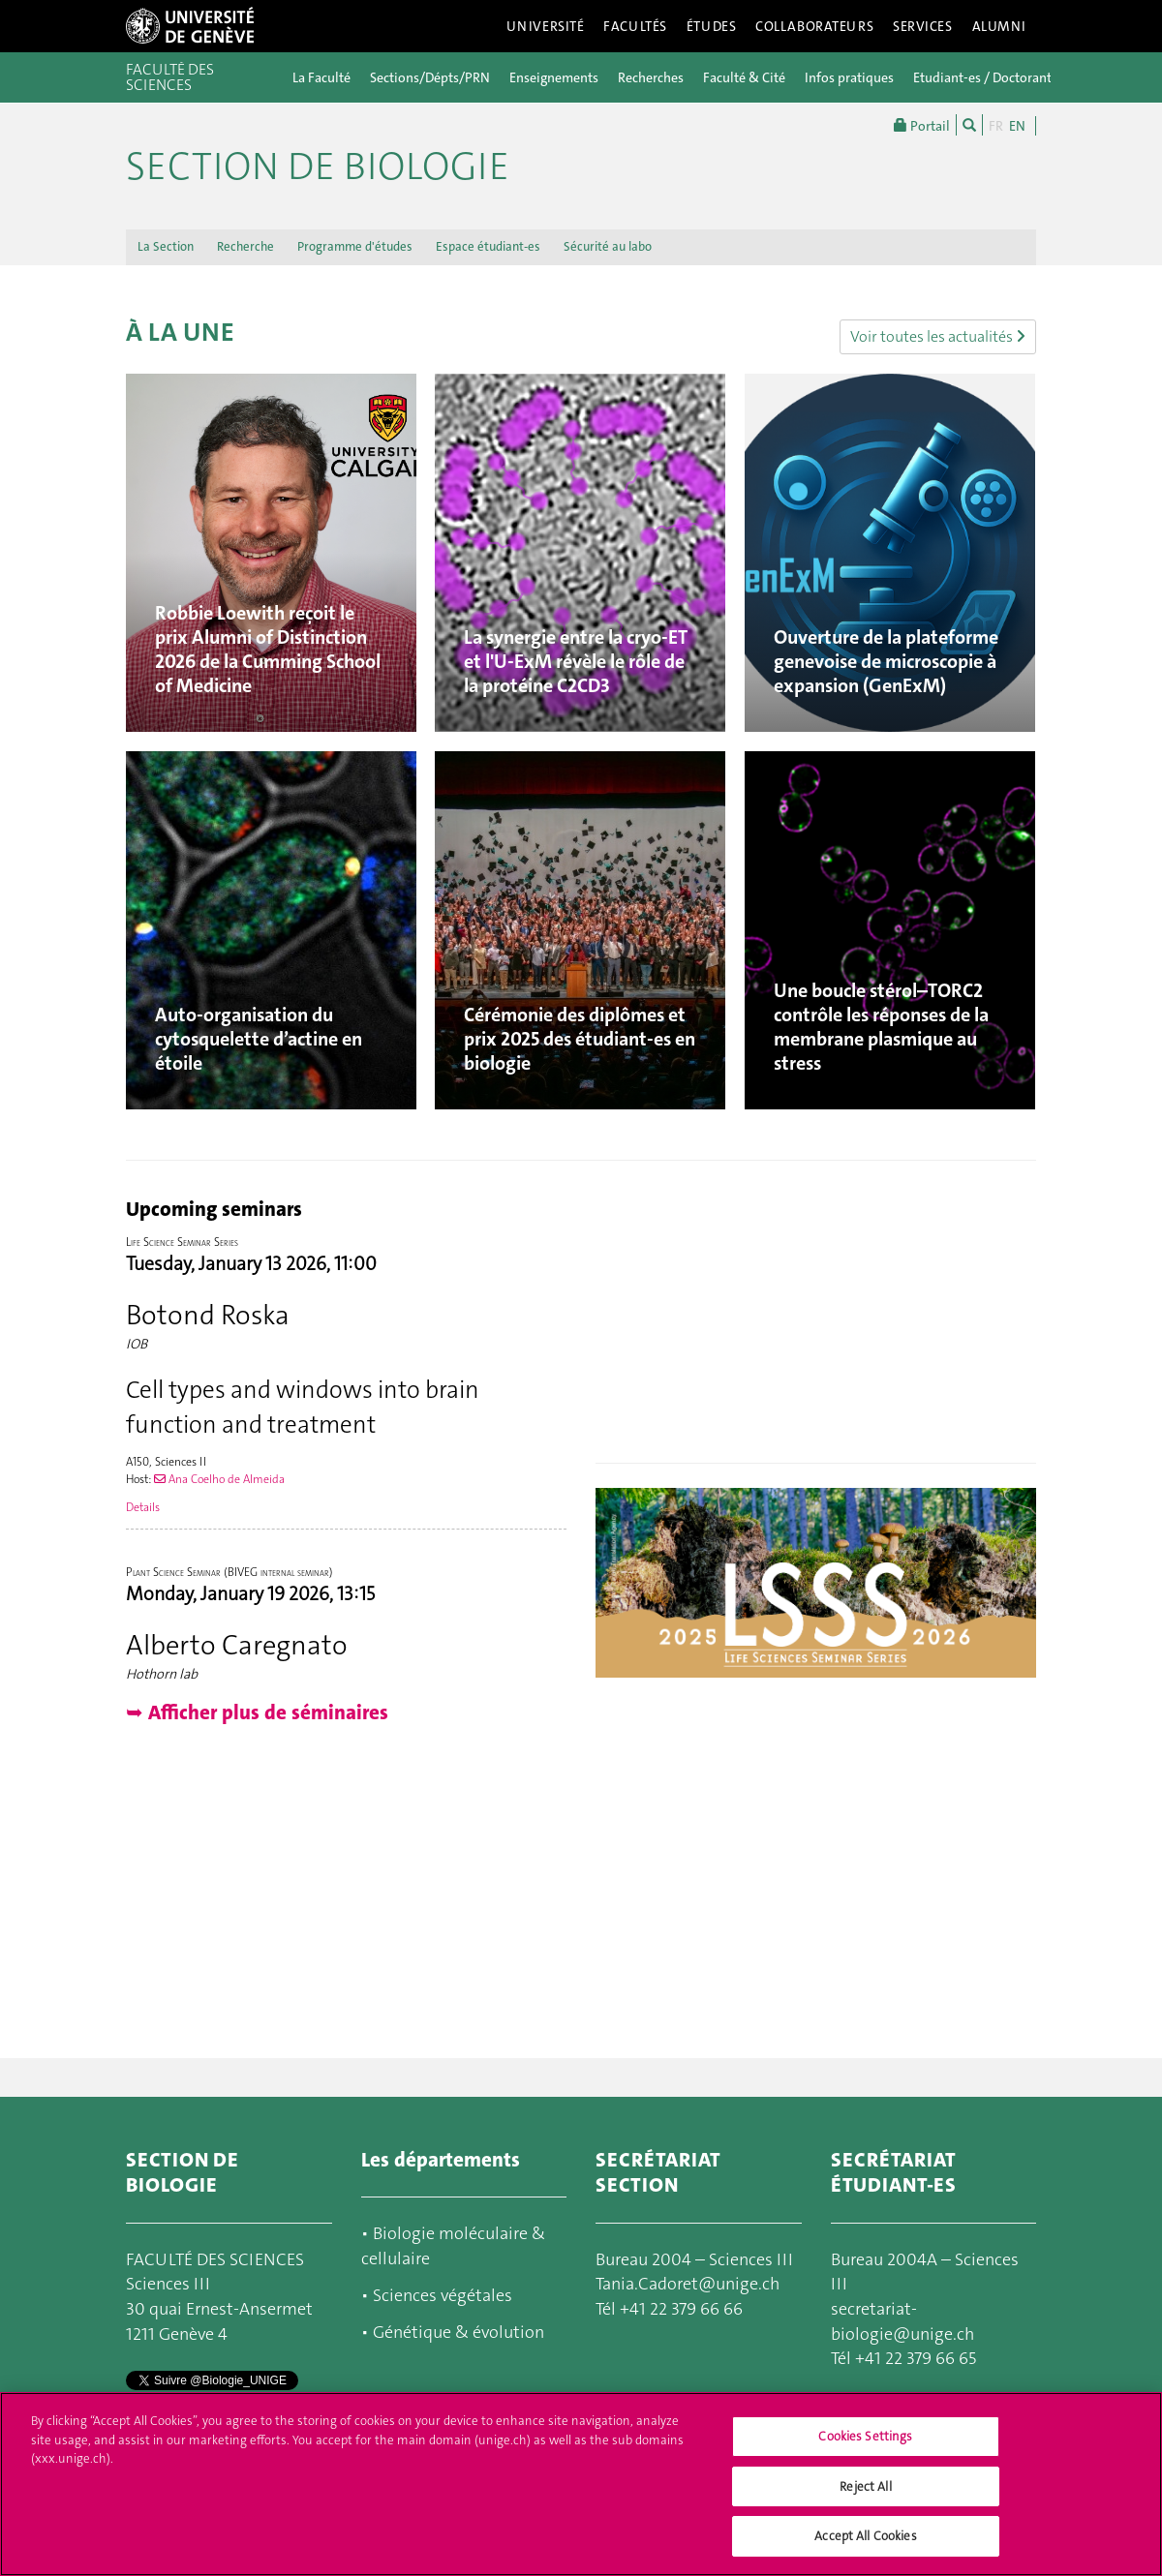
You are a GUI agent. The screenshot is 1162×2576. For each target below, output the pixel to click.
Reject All (865, 2486)
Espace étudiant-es (488, 246)
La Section (166, 246)
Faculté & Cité (744, 77)
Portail (922, 125)
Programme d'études (355, 246)
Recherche (245, 246)
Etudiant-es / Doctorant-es (991, 77)
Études (711, 26)
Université (545, 26)
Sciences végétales (442, 2295)
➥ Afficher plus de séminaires (257, 1712)
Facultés (635, 26)
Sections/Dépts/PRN (430, 77)
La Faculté (321, 77)
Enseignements (553, 77)
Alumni (999, 26)
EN (1017, 126)
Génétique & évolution (458, 2332)
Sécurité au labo (608, 246)
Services (923, 26)
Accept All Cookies (865, 2536)
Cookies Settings (865, 2436)
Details (143, 1507)
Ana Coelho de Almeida (219, 1479)
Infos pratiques (849, 77)
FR (996, 126)
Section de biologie (317, 166)
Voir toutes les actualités (937, 336)
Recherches (651, 77)
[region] (581, 2484)
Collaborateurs (814, 26)
